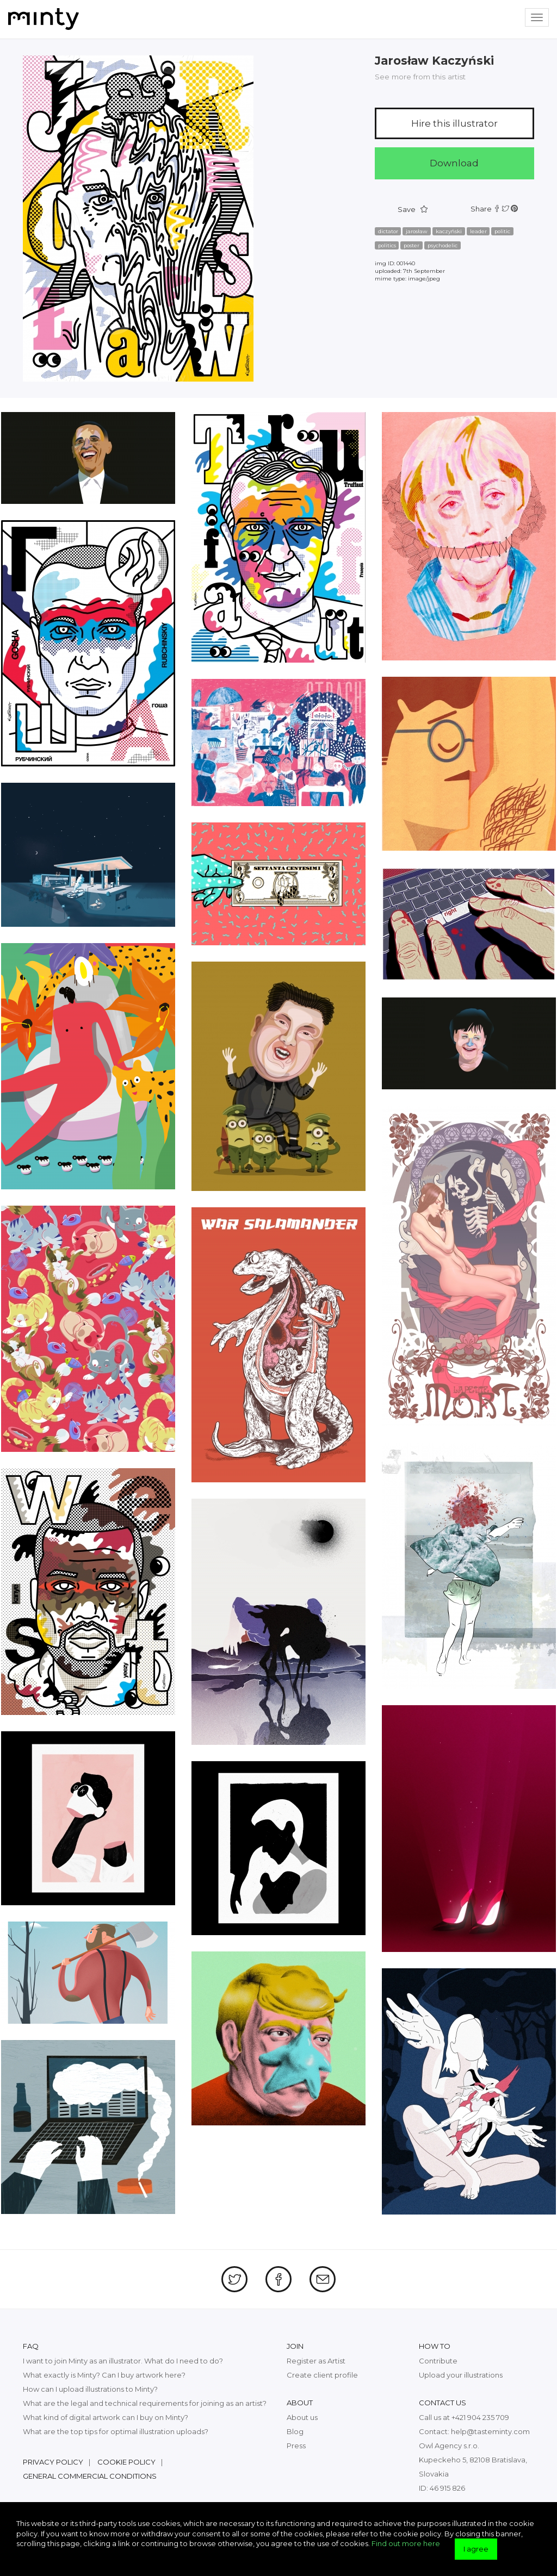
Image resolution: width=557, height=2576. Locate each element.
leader (478, 231)
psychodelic (442, 245)
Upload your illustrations (461, 2375)
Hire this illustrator (454, 123)
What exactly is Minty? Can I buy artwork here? (104, 2375)
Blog (295, 2431)
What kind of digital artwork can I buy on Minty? (105, 2417)
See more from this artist (420, 76)
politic (502, 231)
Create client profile (322, 2375)
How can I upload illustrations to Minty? (90, 2389)
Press (296, 2445)
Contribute (438, 2360)
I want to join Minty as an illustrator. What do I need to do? (123, 2360)
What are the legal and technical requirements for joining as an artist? (145, 2403)
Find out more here (406, 2543)
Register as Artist (316, 2360)
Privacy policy (53, 2462)
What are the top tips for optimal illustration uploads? (115, 2431)
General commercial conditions (90, 2476)
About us (302, 2417)
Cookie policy (126, 2462)
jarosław (417, 231)
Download (454, 163)
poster (411, 245)
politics (387, 245)
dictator (388, 231)
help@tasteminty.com (490, 2431)
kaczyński (449, 231)
